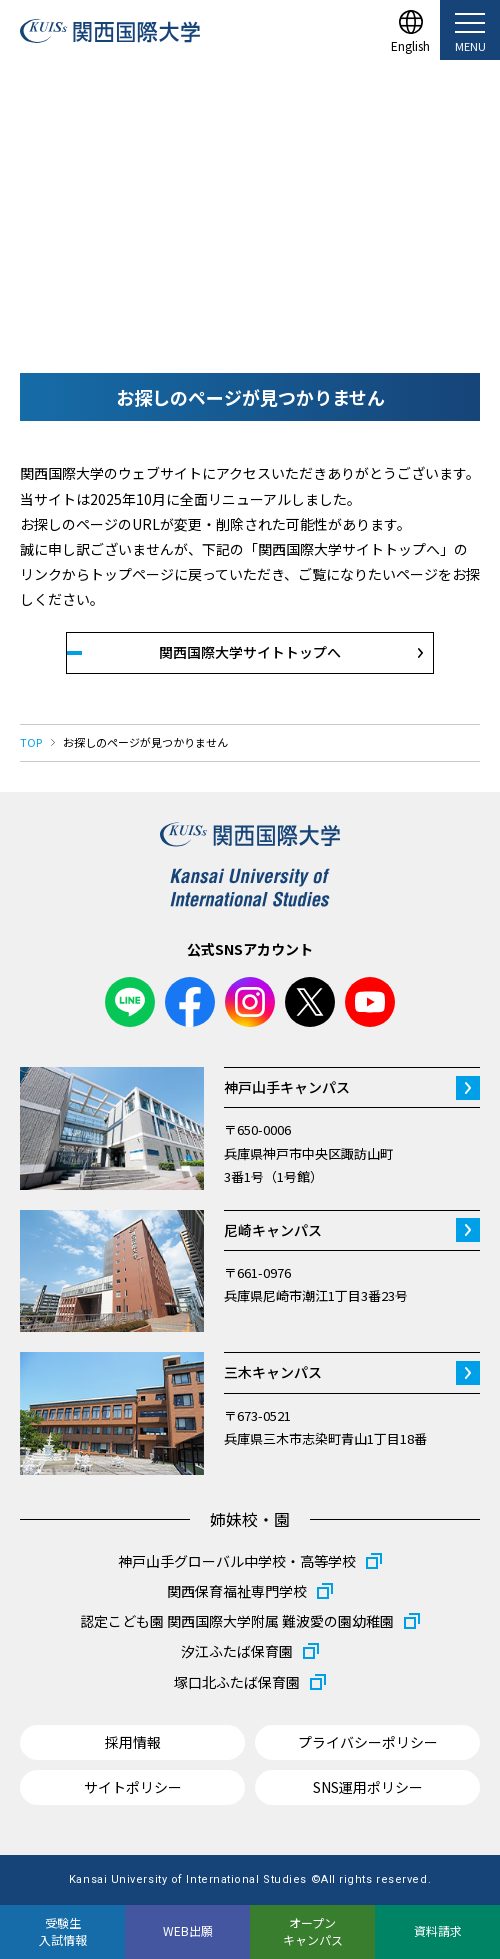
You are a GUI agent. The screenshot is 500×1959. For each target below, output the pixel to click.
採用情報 (133, 1742)
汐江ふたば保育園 (237, 1651)
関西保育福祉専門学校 (237, 1591)
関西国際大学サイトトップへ (250, 652)
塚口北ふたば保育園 (237, 1682)
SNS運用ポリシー (368, 1787)
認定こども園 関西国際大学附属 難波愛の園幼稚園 (237, 1621)
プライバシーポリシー (368, 1742)
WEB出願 (188, 1930)
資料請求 (438, 1930)
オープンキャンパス (313, 1931)
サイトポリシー (133, 1787)
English (410, 44)
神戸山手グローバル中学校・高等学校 (237, 1561)
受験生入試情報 (63, 1931)
